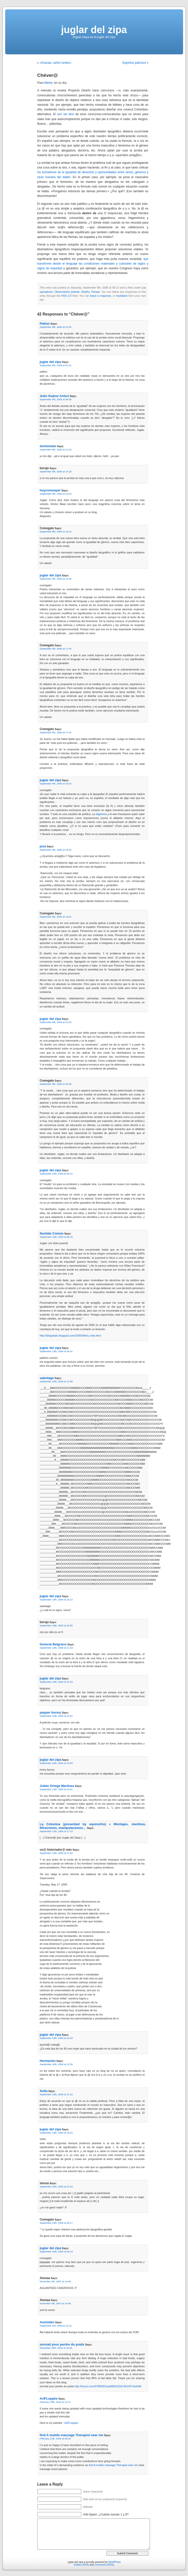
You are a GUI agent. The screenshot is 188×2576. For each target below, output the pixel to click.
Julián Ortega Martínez (57, 1786)
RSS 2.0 (66, 295)
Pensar (95, 291)
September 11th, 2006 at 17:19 (56, 1831)
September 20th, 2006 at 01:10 (56, 2186)
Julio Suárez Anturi (54, 396)
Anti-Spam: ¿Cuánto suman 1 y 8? (105, 2514)
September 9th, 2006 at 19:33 (56, 1022)
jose (43, 846)
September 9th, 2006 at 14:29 (56, 493)
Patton (45, 323)
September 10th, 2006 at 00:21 (56, 1173)
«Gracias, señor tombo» (55, 62)
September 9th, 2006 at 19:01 (56, 916)
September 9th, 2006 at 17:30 (56, 648)
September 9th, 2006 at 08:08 (56, 399)
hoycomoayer (50, 490)
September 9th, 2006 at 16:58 (56, 578)
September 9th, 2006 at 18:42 (56, 849)
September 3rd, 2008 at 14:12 (56, 2325)
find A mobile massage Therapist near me (71, 2435)
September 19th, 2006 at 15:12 (56, 2094)
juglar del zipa (94, 29)
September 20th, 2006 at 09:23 (56, 2251)
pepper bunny (50, 1712)
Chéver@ (47, 75)
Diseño (85, 291)
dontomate (48, 446)
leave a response (100, 295)
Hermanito (48, 2061)
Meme (48, 82)
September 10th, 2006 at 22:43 (56, 1681)
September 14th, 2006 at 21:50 (56, 1853)
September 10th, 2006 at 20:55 (56, 1625)
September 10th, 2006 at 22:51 (56, 1716)
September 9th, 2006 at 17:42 (56, 732)
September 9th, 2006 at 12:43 (56, 449)
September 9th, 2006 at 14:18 (56, 471)
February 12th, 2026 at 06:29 (55, 2438)
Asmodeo (47, 2322)
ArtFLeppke (49, 2398)
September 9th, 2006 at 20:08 (56, 1084)
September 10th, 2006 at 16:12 (56, 1599)
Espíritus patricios (134, 62)
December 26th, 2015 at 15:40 (56, 2347)
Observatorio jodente (67, 291)
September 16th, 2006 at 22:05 (56, 2064)
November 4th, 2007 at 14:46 (55, 2281)
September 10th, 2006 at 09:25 (56, 1237)
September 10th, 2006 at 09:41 (56, 1351)
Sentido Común (51, 1233)
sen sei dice (65, 114)
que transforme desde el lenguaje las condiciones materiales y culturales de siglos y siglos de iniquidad (92, 263)
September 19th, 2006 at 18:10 (56, 2132)
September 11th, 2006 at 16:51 (56, 1789)
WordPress (114, 2562)
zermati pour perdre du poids (62, 2344)
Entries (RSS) (81, 2564)
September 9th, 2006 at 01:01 (56, 365)
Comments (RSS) (104, 2564)
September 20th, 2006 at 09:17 (56, 2222)
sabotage (47, 1378)
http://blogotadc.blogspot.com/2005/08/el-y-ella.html (70, 1335)
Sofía (44, 2091)
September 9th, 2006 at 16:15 (56, 531)
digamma (101, 814)
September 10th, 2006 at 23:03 (56, 1763)
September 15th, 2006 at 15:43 (56, 2038)
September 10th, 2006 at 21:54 (56, 1647)
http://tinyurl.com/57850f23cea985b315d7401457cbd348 (108, 2386)
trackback (121, 295)
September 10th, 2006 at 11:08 (56, 1381)
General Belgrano (53, 1644)
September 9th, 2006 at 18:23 (56, 783)
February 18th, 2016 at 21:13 (55, 2402)
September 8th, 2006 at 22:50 (56, 327)
